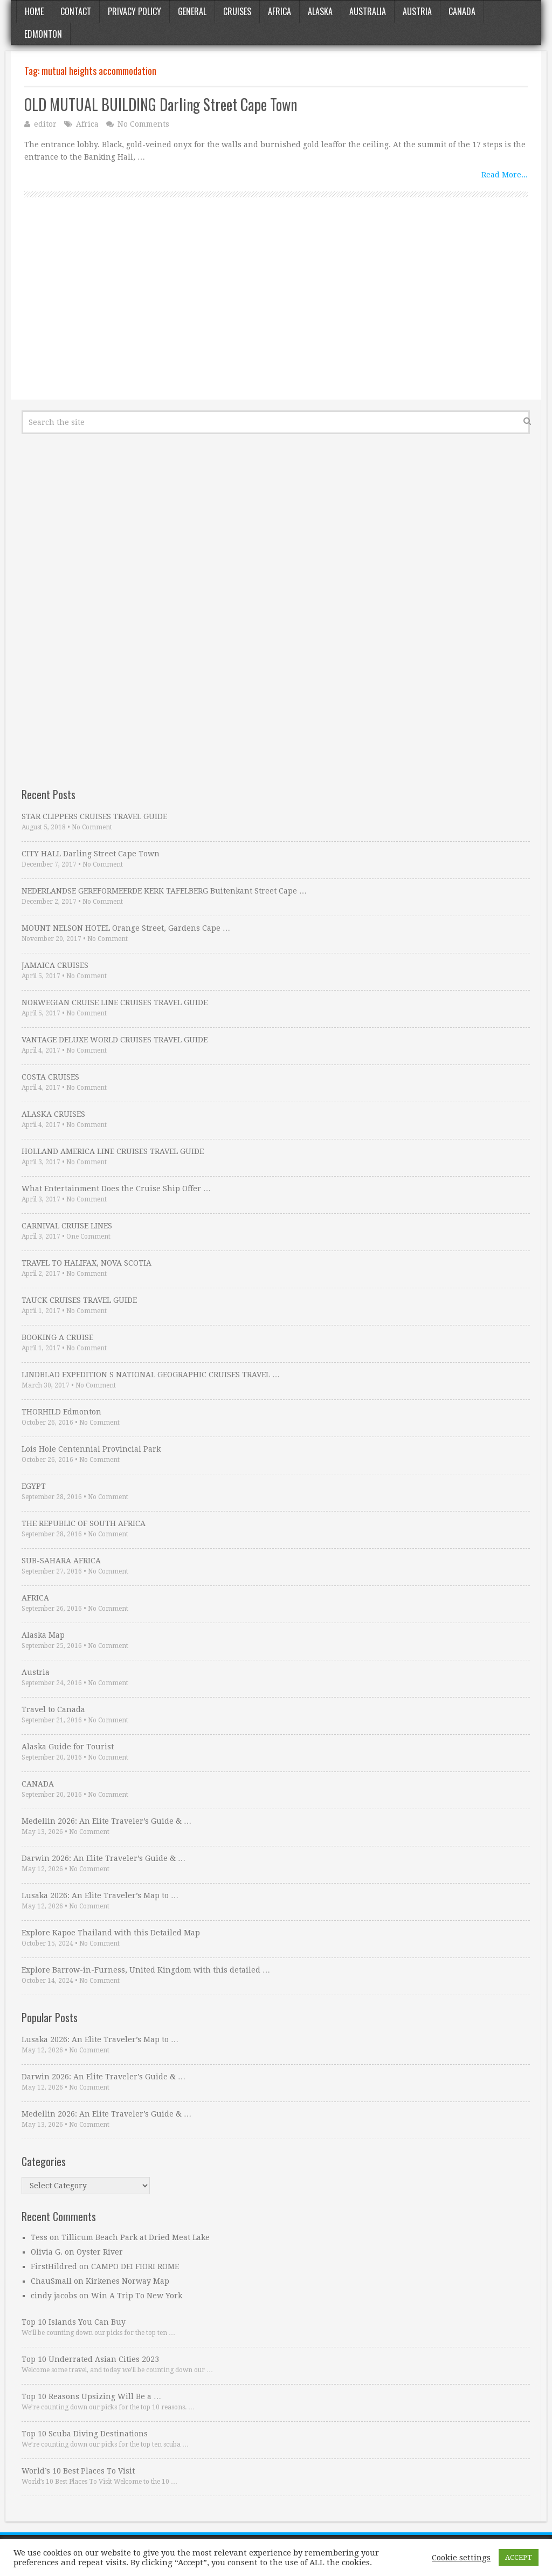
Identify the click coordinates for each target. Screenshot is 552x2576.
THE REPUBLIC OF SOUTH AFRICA (84, 1523)
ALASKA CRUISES (53, 1114)
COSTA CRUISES (50, 1077)
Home (34, 11)
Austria (417, 11)
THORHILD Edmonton (61, 1411)
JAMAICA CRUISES (55, 965)
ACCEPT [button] (518, 2557)
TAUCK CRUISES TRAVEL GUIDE (79, 1300)
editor (45, 124)
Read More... (504, 174)
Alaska (320, 11)
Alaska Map (43, 1635)
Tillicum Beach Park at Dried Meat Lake (135, 2237)
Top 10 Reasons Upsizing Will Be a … (91, 2396)
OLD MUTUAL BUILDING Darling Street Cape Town (160, 104)
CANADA (38, 1784)
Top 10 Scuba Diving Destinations (85, 2433)
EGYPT (34, 1486)
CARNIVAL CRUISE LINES (67, 1225)
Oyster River (100, 2252)
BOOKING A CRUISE (57, 1337)
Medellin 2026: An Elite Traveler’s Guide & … (106, 1821)
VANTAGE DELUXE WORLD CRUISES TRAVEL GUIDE (115, 1039)
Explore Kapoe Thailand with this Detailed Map (111, 1932)
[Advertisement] (276, 310)
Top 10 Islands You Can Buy (74, 2322)
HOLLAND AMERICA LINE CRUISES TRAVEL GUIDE (113, 1151)
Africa (279, 11)
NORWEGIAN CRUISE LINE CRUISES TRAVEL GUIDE (115, 1002)
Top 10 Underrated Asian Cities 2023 (90, 2359)
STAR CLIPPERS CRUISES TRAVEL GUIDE (94, 816)
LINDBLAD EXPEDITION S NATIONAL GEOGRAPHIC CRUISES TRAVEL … (151, 1374)
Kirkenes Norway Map (127, 2281)
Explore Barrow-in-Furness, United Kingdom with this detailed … (146, 1970)
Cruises (237, 11)
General (192, 11)
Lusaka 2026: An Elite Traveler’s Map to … (100, 1895)
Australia (367, 11)
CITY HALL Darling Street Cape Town (91, 853)
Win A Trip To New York (136, 2295)
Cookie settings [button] (461, 2558)
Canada (461, 11)
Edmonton (43, 34)
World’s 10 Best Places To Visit (78, 2471)
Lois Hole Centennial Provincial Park (91, 1449)
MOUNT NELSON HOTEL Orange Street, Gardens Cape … (126, 928)
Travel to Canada (53, 1709)
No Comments (143, 124)
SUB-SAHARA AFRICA (61, 1560)
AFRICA (35, 1597)
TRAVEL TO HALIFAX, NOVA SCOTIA (86, 1263)
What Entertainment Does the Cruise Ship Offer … (116, 1188)
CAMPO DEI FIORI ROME (135, 2266)
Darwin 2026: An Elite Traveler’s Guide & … (103, 1858)
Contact (75, 11)
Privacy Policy (134, 11)
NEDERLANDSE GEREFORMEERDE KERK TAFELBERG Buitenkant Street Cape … (164, 891)
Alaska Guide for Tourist (68, 1746)
